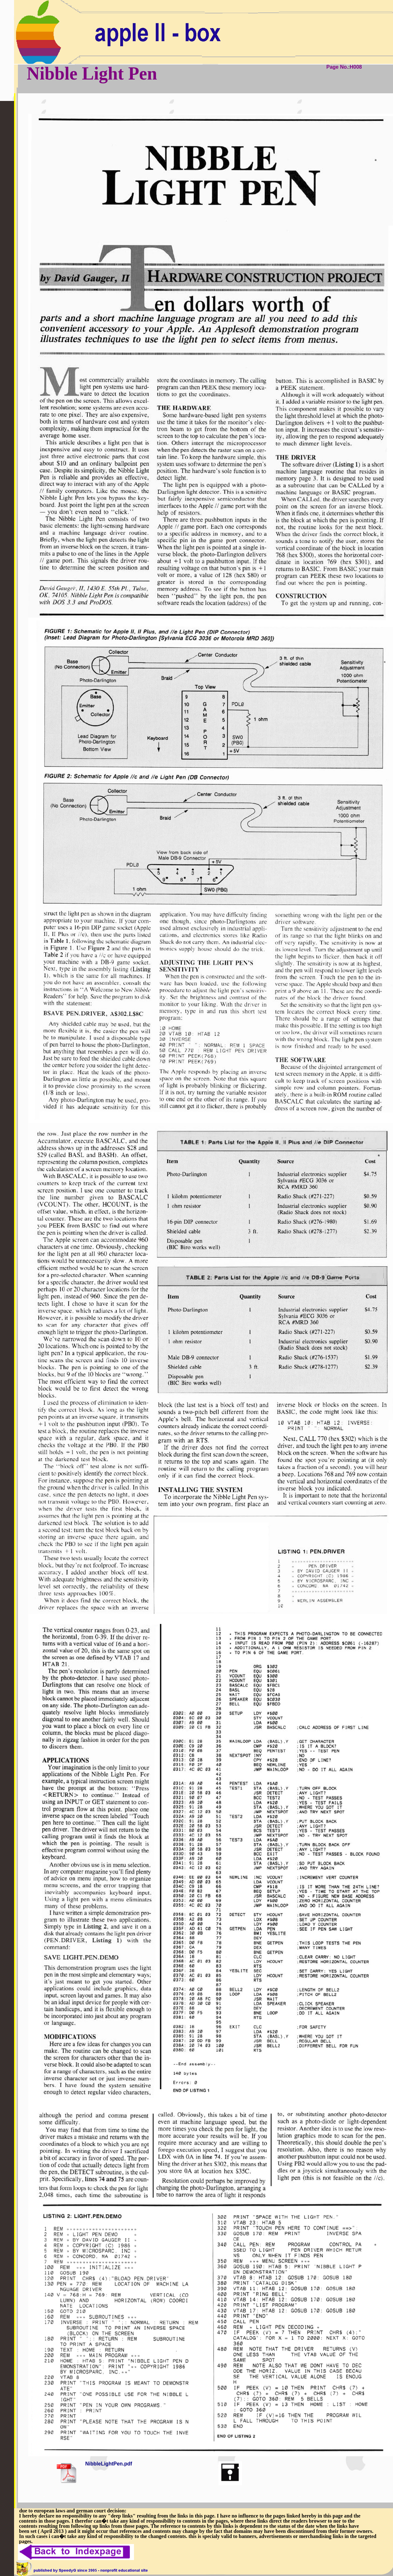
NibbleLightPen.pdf (108, 2463)
